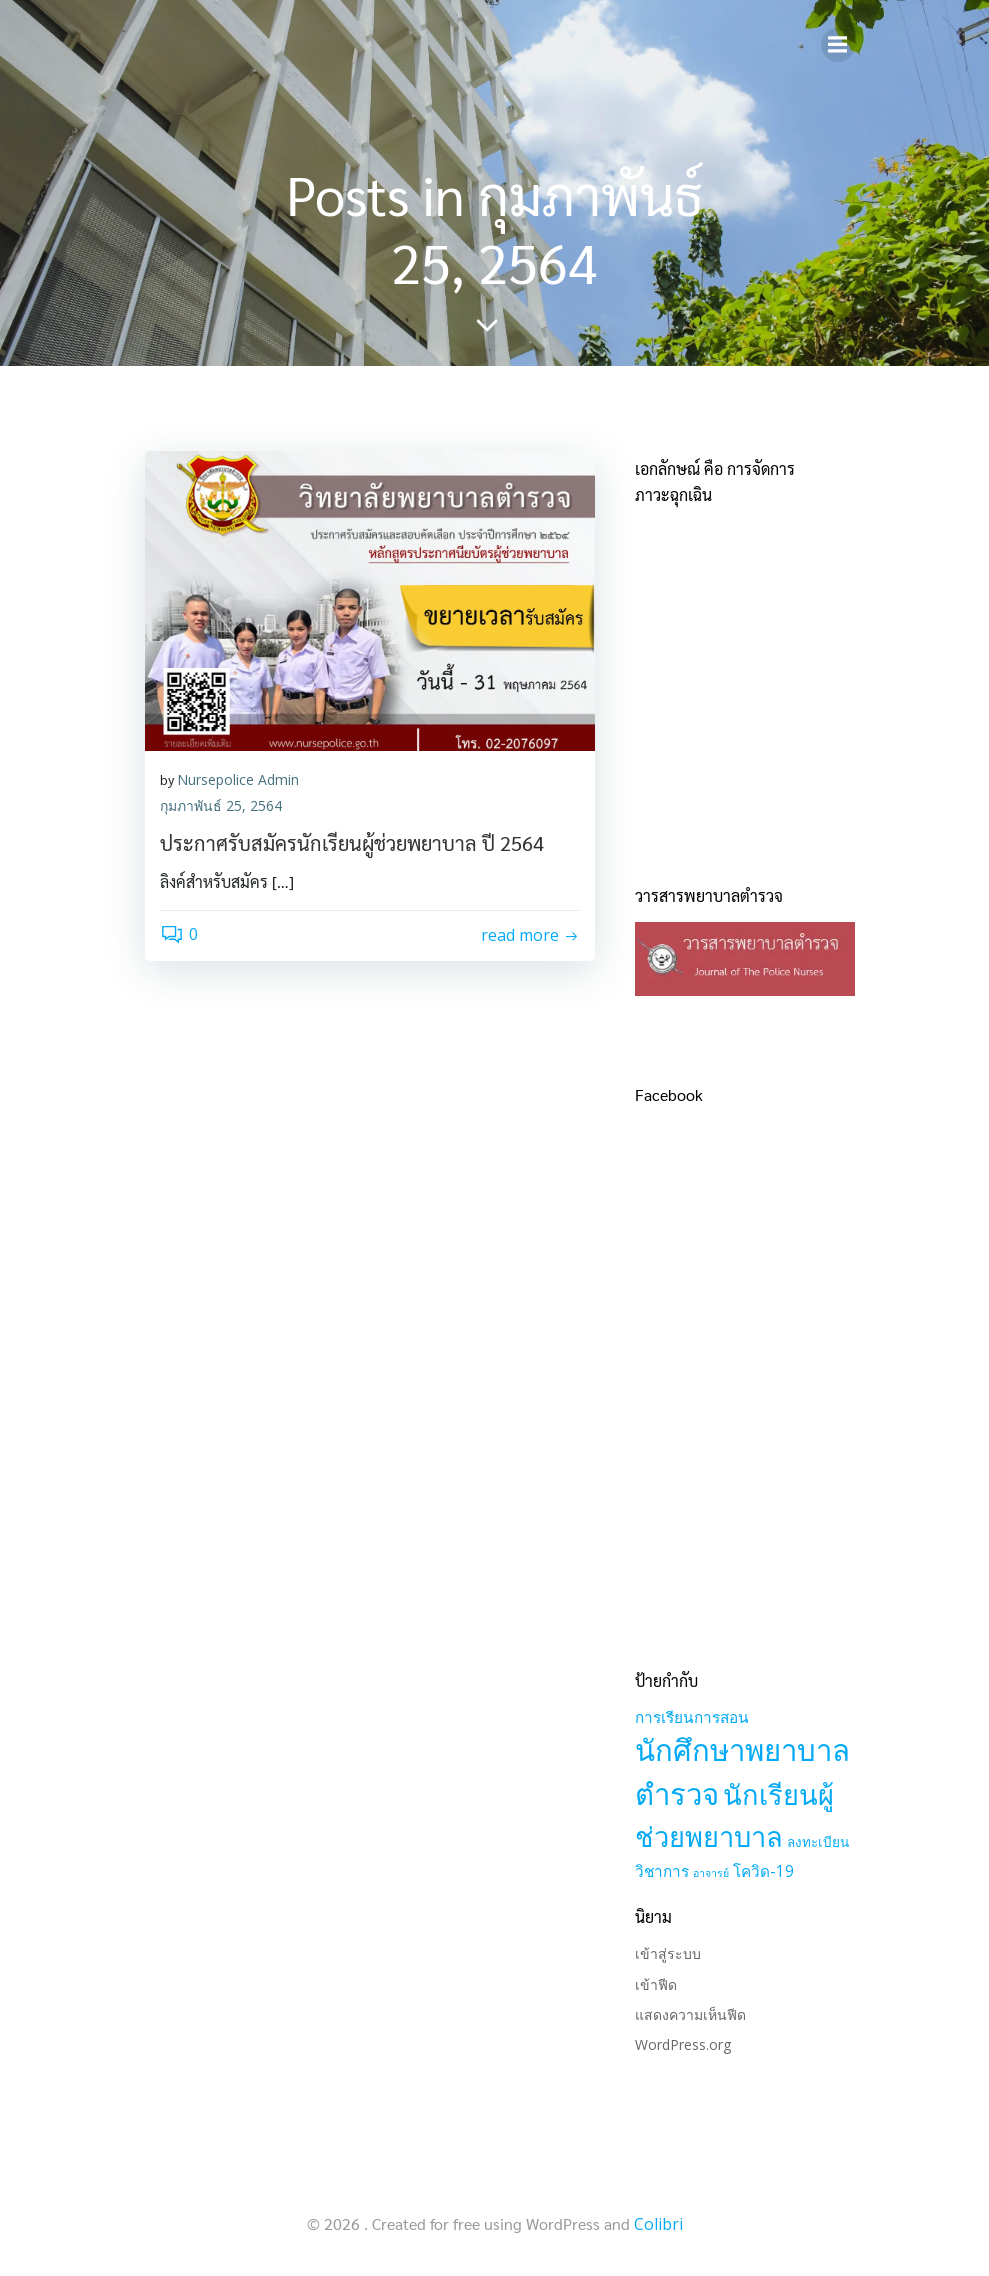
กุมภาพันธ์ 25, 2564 (221, 805)
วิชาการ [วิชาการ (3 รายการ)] (662, 1871)
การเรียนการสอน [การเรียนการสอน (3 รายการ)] (692, 1717)
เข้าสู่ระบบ (668, 1953)
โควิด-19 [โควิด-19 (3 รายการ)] (763, 1871)
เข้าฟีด (656, 1984)
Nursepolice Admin (238, 779)
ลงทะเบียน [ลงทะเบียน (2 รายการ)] (818, 1842)
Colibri (658, 2224)
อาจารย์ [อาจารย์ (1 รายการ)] (711, 1873)
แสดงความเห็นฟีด (690, 2014)
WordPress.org (683, 2044)
